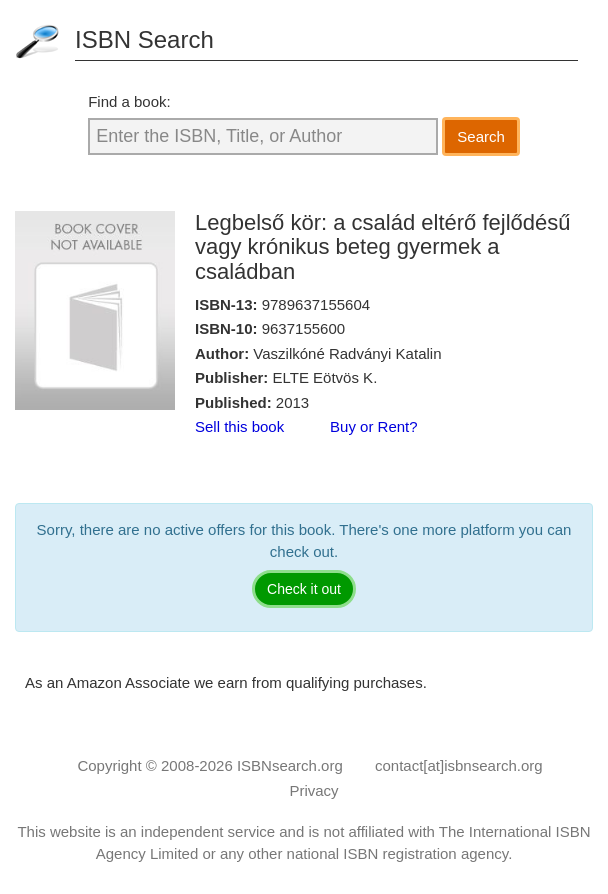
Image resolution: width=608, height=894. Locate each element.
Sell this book (239, 426)
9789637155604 (316, 304)
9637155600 (303, 328)
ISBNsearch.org (290, 765)
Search (481, 136)
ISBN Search (144, 39)
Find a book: (129, 101)
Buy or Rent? (374, 426)
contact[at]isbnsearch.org (459, 765)
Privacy (313, 790)
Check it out (304, 589)
